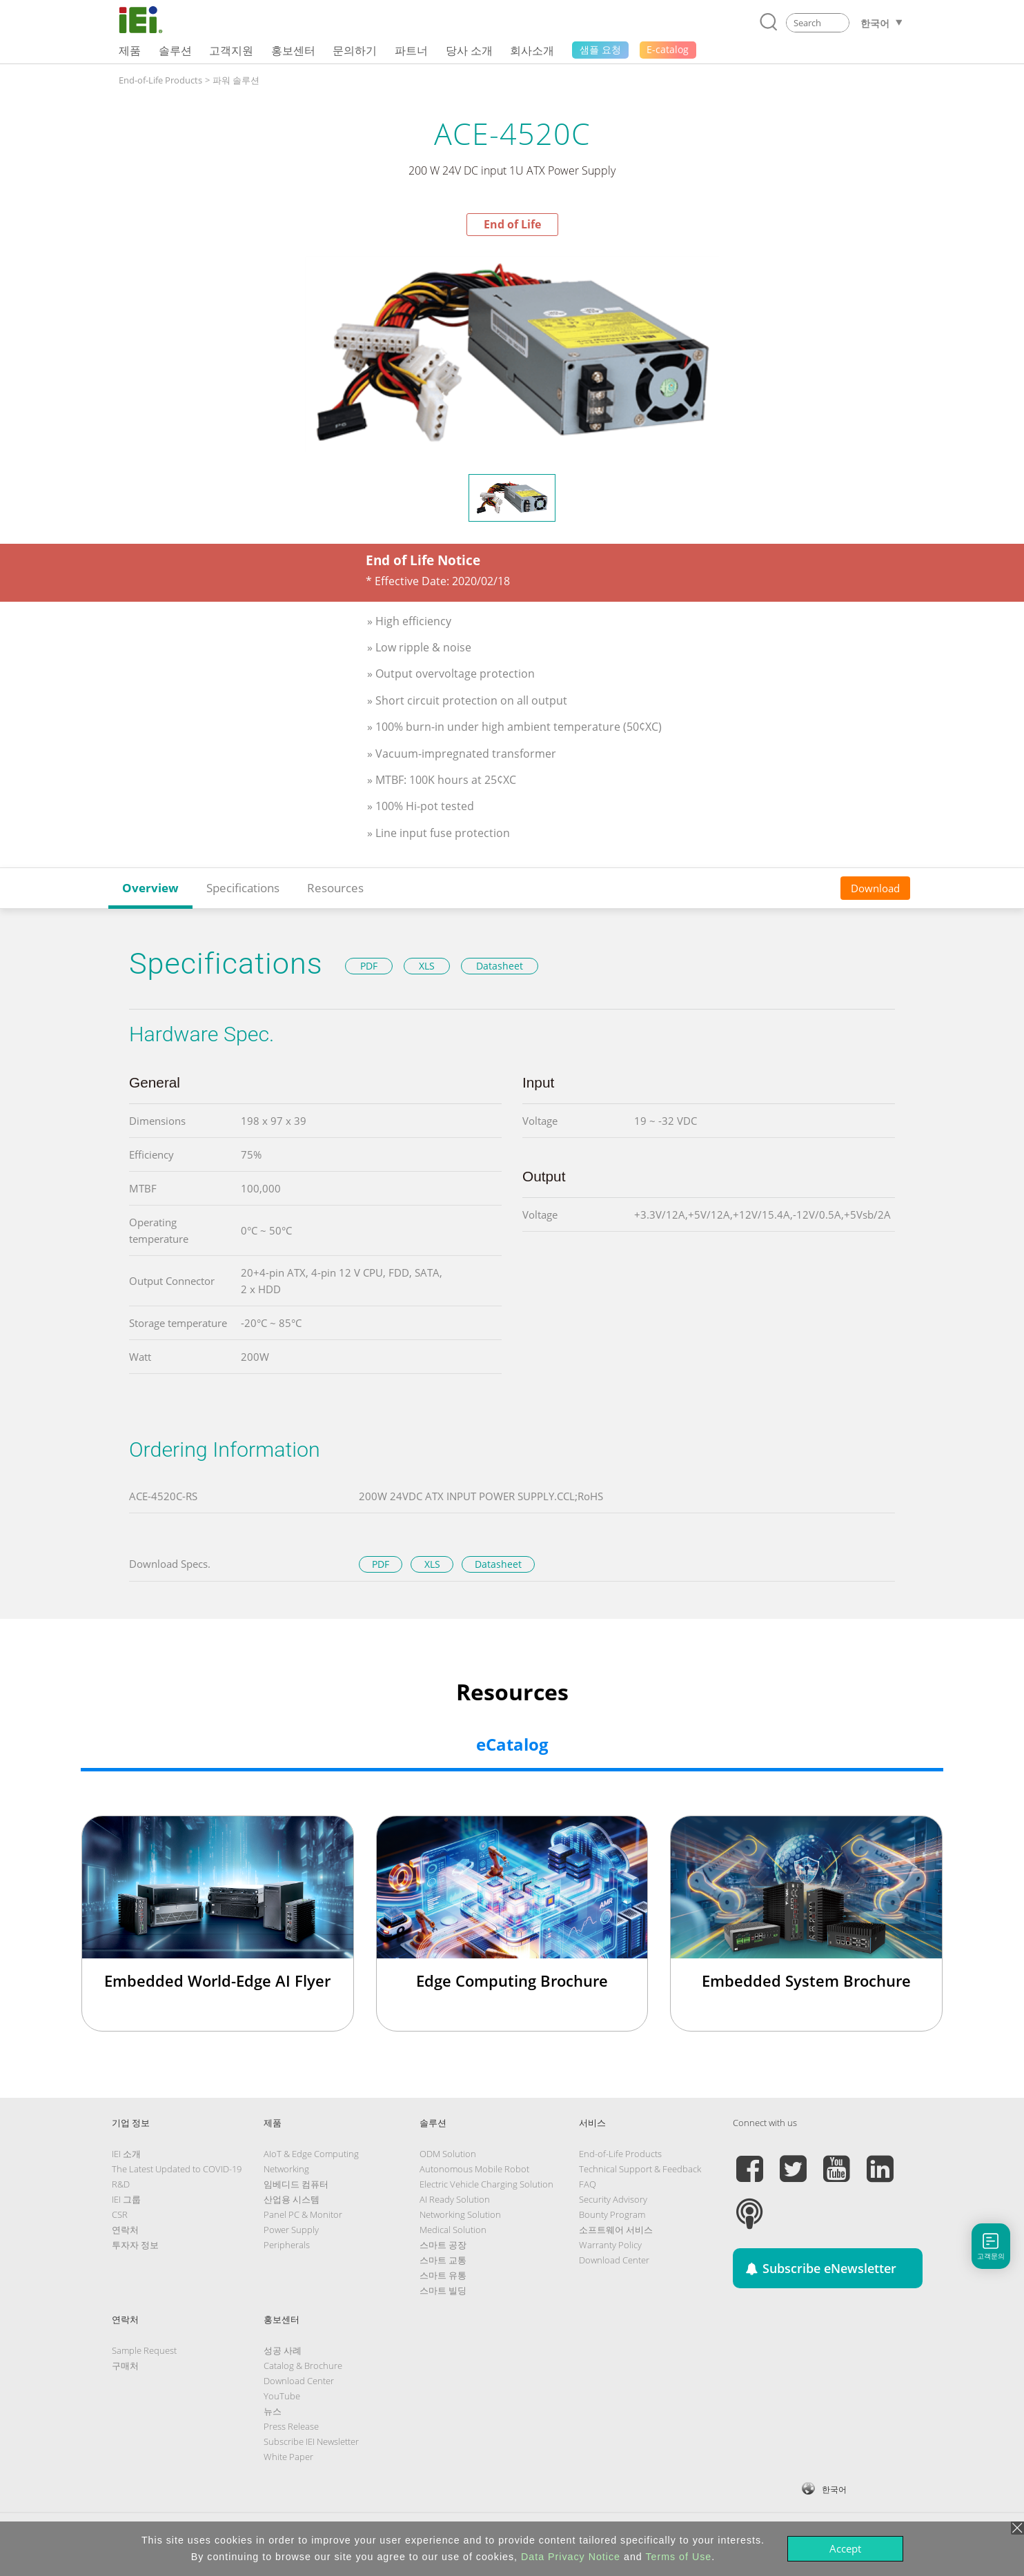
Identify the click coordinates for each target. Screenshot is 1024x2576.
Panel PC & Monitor (303, 2214)
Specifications (242, 888)
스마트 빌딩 (443, 2290)
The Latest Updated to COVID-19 (177, 2169)
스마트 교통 (443, 2260)
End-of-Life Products (160, 80)
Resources (335, 888)
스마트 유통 (443, 2275)
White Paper (288, 2456)
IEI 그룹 (126, 2199)
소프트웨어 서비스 (616, 2229)
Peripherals (287, 2245)
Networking (286, 2169)
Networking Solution (460, 2214)
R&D (121, 2184)
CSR (120, 2214)
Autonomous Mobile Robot (474, 2169)
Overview (150, 888)
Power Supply (291, 2229)
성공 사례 (283, 2350)
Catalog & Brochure (303, 2365)
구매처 (125, 2365)
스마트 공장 (443, 2245)
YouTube (282, 2396)
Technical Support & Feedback (640, 2169)
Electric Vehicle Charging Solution (486, 2184)
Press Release (291, 2426)
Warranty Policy (610, 2245)
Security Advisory (613, 2199)
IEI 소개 (126, 2153)
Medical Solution (453, 2229)
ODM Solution (448, 2153)
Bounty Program (612, 2214)
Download (875, 888)
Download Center (614, 2260)
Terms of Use (678, 2556)
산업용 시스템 (291, 2199)
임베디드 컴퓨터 (296, 2184)
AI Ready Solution (455, 2199)
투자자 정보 (135, 2245)
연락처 (125, 2229)
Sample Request (144, 2350)
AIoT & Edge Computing (311, 2153)
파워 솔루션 (236, 80)
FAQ (587, 2184)
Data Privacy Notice (570, 2556)
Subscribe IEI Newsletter (311, 2441)
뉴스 (273, 2411)
